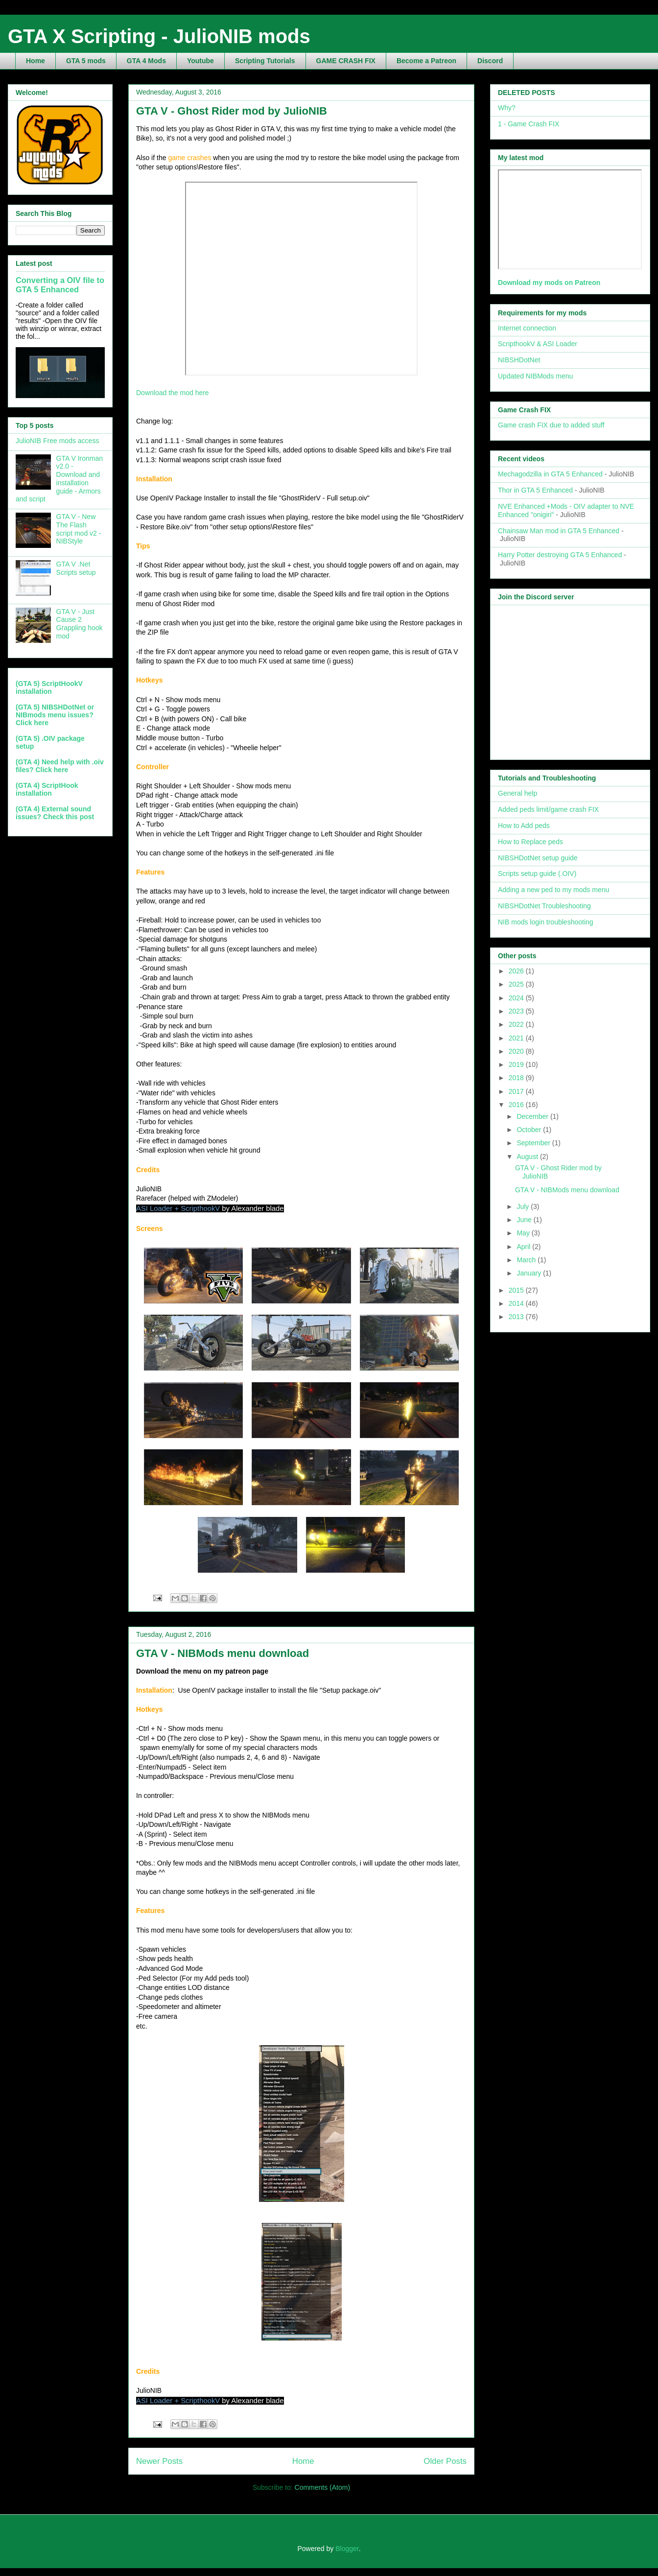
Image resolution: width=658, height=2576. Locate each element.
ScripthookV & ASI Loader (537, 344)
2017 (517, 1091)
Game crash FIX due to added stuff (551, 425)
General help (517, 793)
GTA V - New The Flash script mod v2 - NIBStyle (78, 529)
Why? (507, 108)
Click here (32, 723)
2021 (517, 1038)
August (528, 1156)
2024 (517, 998)
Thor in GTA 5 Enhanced (535, 490)
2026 (517, 971)
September (534, 1143)
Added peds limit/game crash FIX (548, 809)
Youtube (200, 61)
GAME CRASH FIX (346, 61)
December (533, 1116)
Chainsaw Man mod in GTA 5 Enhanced (558, 531)
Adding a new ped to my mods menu (553, 890)
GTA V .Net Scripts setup (76, 568)
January (530, 1273)
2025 (517, 984)
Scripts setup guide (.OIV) (537, 873)
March (527, 1260)
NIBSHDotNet (519, 360)
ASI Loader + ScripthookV (178, 1208)
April (524, 1247)
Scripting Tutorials (265, 61)
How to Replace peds (530, 842)
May (524, 1233)
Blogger (346, 2548)
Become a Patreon (426, 61)
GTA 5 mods (86, 61)
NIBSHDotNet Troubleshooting (544, 906)
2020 (517, 1051)
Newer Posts (159, 2461)
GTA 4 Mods (146, 61)
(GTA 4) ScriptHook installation (47, 789)
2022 (517, 1024)
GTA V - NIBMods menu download (222, 1653)
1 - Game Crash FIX (528, 124)
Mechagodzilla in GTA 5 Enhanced (550, 474)
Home (35, 61)
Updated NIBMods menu (535, 376)
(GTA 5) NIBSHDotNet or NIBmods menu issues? (55, 711)
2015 (517, 1290)
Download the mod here (172, 393)
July (524, 1206)
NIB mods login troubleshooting (545, 922)
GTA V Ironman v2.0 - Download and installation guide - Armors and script (59, 478)
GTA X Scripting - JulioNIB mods (159, 36)
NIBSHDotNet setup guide (538, 858)
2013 (517, 1317)
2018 (517, 1078)
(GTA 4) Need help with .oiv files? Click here (60, 766)
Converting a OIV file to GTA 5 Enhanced (60, 285)
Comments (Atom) (323, 2487)
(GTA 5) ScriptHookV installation (49, 687)
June (525, 1220)
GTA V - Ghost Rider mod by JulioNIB (231, 111)
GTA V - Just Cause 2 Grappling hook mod (79, 624)
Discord (490, 61)
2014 (517, 1303)
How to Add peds (524, 825)
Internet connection (527, 328)
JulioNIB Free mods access (57, 441)
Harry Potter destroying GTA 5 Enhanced (560, 555)
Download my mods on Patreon (549, 282)
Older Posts (445, 2461)
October (530, 1130)
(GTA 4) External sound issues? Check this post (55, 813)
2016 (517, 1105)
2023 (517, 1011)
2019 (517, 1064)
